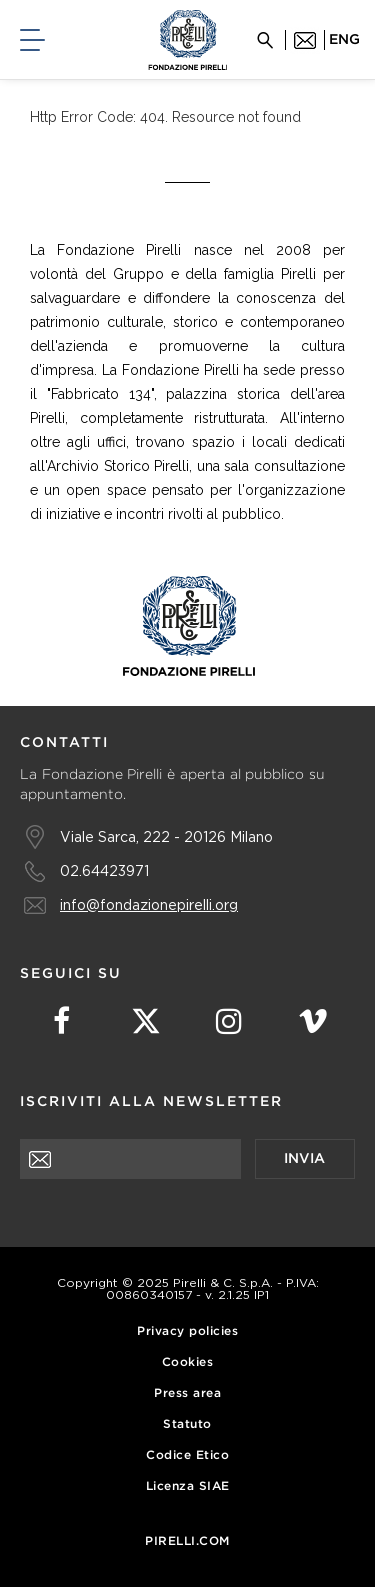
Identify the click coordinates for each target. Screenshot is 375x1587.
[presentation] (172, 1218)
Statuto (187, 1424)
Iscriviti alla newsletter (151, 1102)
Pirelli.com (187, 1541)
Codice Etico (187, 1455)
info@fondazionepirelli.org (149, 904)
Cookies (188, 1362)
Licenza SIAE (188, 1486)
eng (344, 40)
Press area (187, 1393)
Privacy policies (187, 1331)
